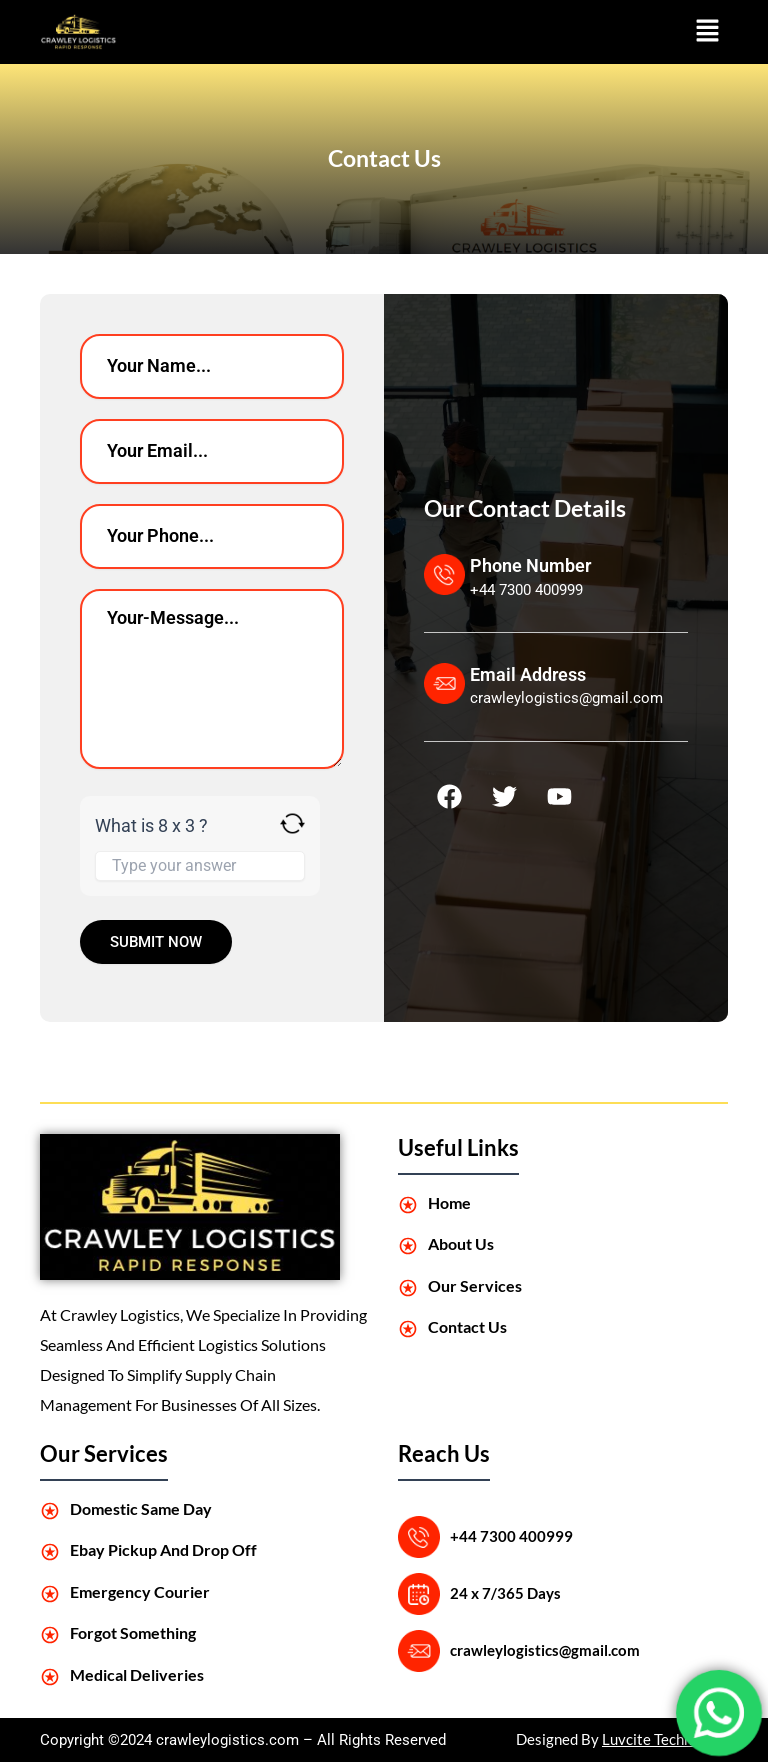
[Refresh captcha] (292, 823)
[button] (708, 32)
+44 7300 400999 (511, 1536)
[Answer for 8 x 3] (200, 866)
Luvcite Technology (665, 1739)
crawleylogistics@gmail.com (545, 1650)
